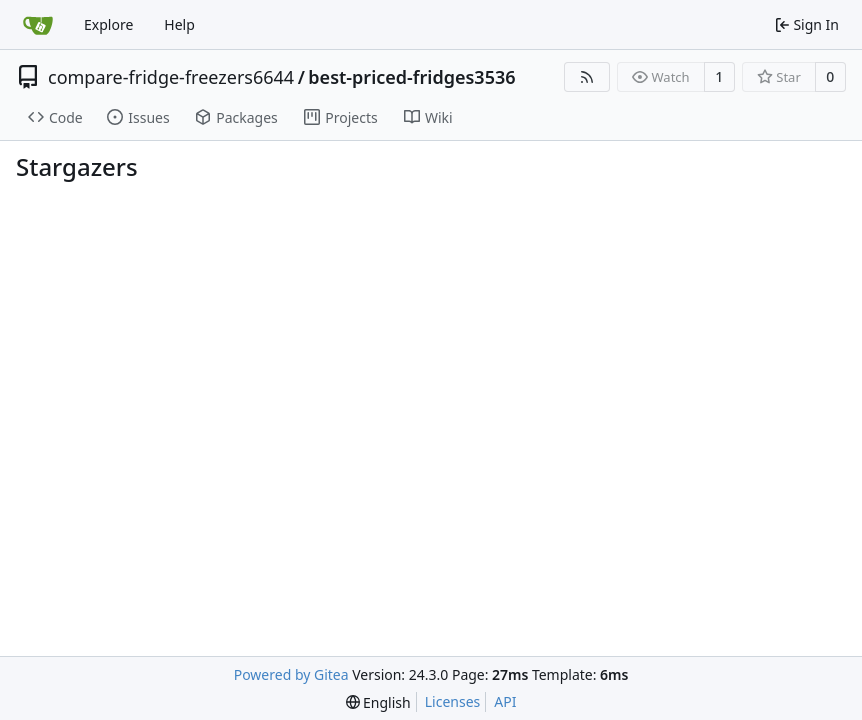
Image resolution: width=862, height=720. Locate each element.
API (505, 701)
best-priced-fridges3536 (411, 77)
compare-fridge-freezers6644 (171, 77)
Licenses (453, 701)
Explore (108, 24)
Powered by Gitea (291, 674)
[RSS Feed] (587, 77)
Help (179, 24)
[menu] (378, 702)
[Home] (38, 25)
